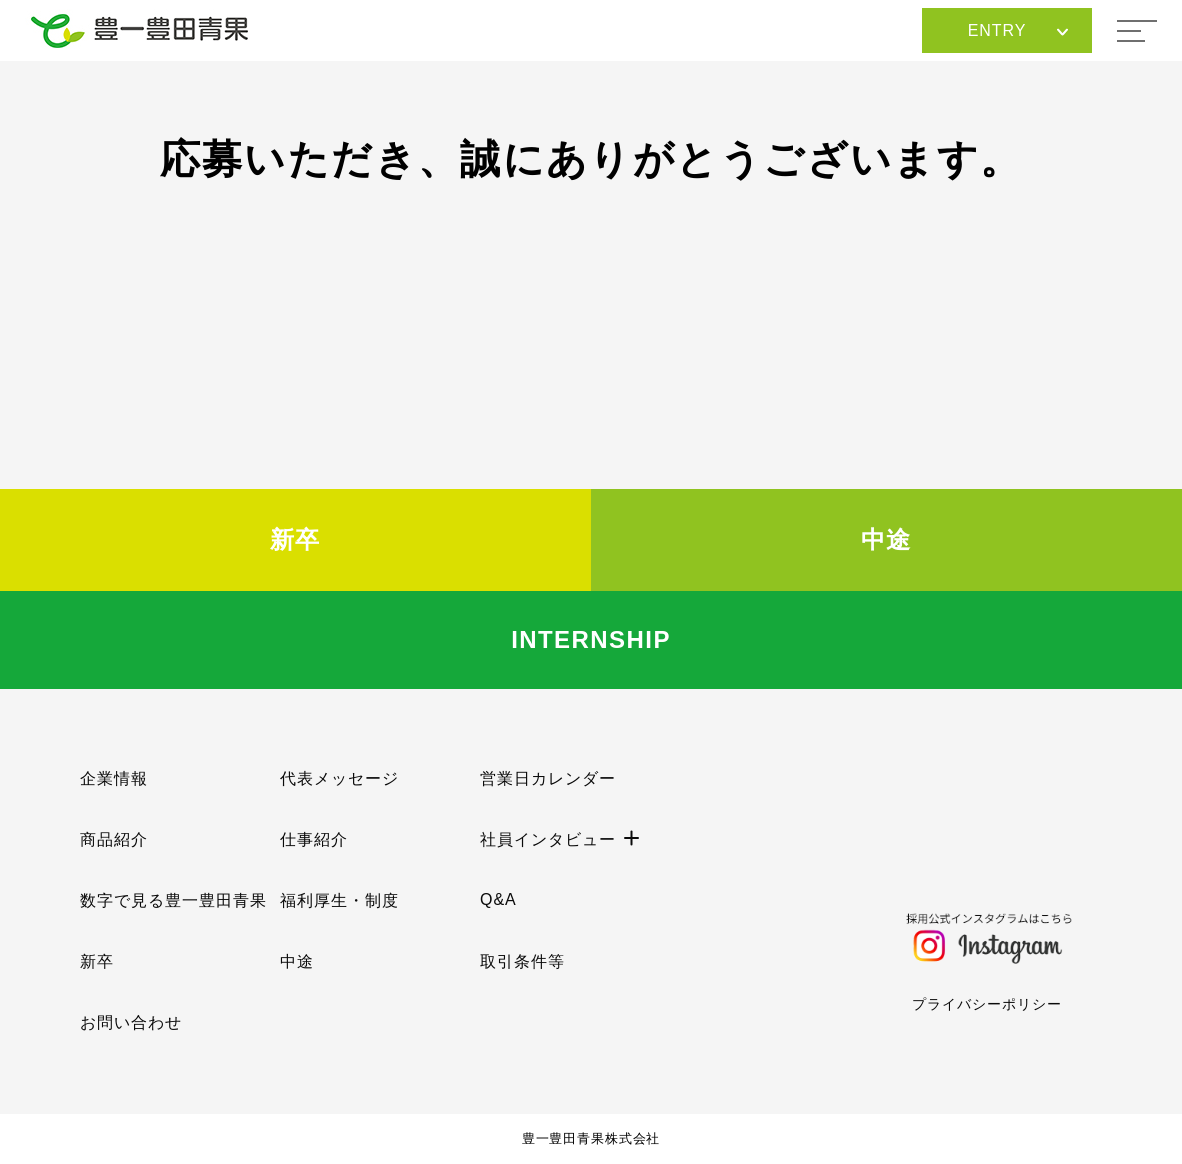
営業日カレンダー (548, 778)
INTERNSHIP (591, 639)
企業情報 (114, 778)
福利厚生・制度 (339, 900)
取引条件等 (522, 961)
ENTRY (1018, 30)
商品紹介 (114, 839)
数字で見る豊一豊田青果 (173, 900)
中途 (886, 539)
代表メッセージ (339, 778)
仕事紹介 (314, 839)
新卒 (295, 539)
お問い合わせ (131, 1022)
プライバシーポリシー (987, 1004)
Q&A (498, 899)
